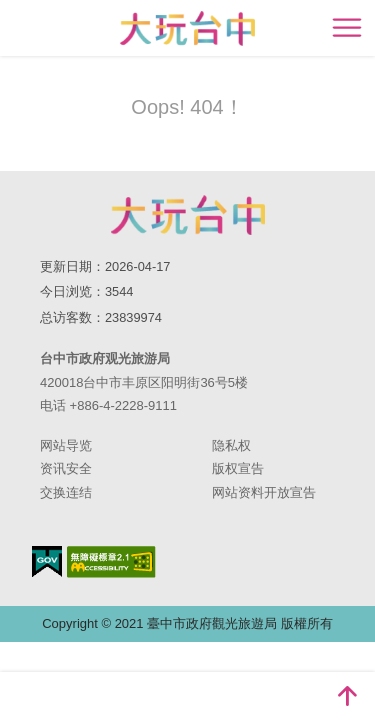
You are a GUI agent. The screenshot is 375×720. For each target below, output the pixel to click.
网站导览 (66, 445)
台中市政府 (188, 215)
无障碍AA (111, 562)
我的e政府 (47, 561)
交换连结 (66, 492)
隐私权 (231, 445)
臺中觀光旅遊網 (187, 28)
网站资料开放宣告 (264, 492)
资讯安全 (66, 468)
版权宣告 (238, 468)
